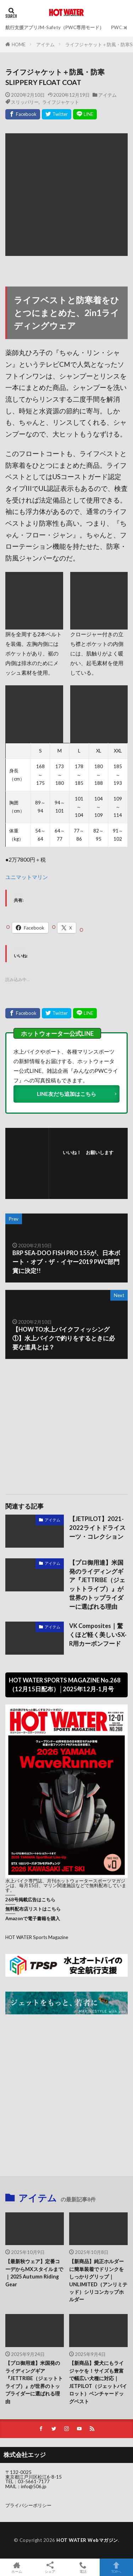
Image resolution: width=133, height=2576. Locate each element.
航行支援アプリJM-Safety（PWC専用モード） (54, 27)
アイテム (45, 44)
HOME (19, 44)
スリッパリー (25, 102)
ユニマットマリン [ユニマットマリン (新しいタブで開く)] (26, 877)
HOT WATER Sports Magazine (36, 1937)
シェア (50, 2567)
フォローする (90, 1161)
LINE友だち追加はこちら (66, 1094)
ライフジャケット (60, 102)
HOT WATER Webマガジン (87, 2540)
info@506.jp (33, 2486)
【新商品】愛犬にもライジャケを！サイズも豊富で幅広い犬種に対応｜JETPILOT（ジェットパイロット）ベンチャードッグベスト (98, 2382)
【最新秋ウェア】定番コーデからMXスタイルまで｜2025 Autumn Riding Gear (34, 2272)
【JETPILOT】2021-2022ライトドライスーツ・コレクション (97, 1527)
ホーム (16, 2567)
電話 (83, 2567)
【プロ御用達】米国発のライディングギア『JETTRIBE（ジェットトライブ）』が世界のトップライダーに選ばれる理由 (97, 1584)
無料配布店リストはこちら (33, 1909)
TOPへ (116, 2567)
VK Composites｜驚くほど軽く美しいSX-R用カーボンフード (98, 1634)
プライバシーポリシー (28, 2505)
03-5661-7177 (34, 2481)
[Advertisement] (66, 1423)
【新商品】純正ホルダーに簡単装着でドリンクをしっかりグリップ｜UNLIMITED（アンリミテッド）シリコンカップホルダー (98, 2280)
